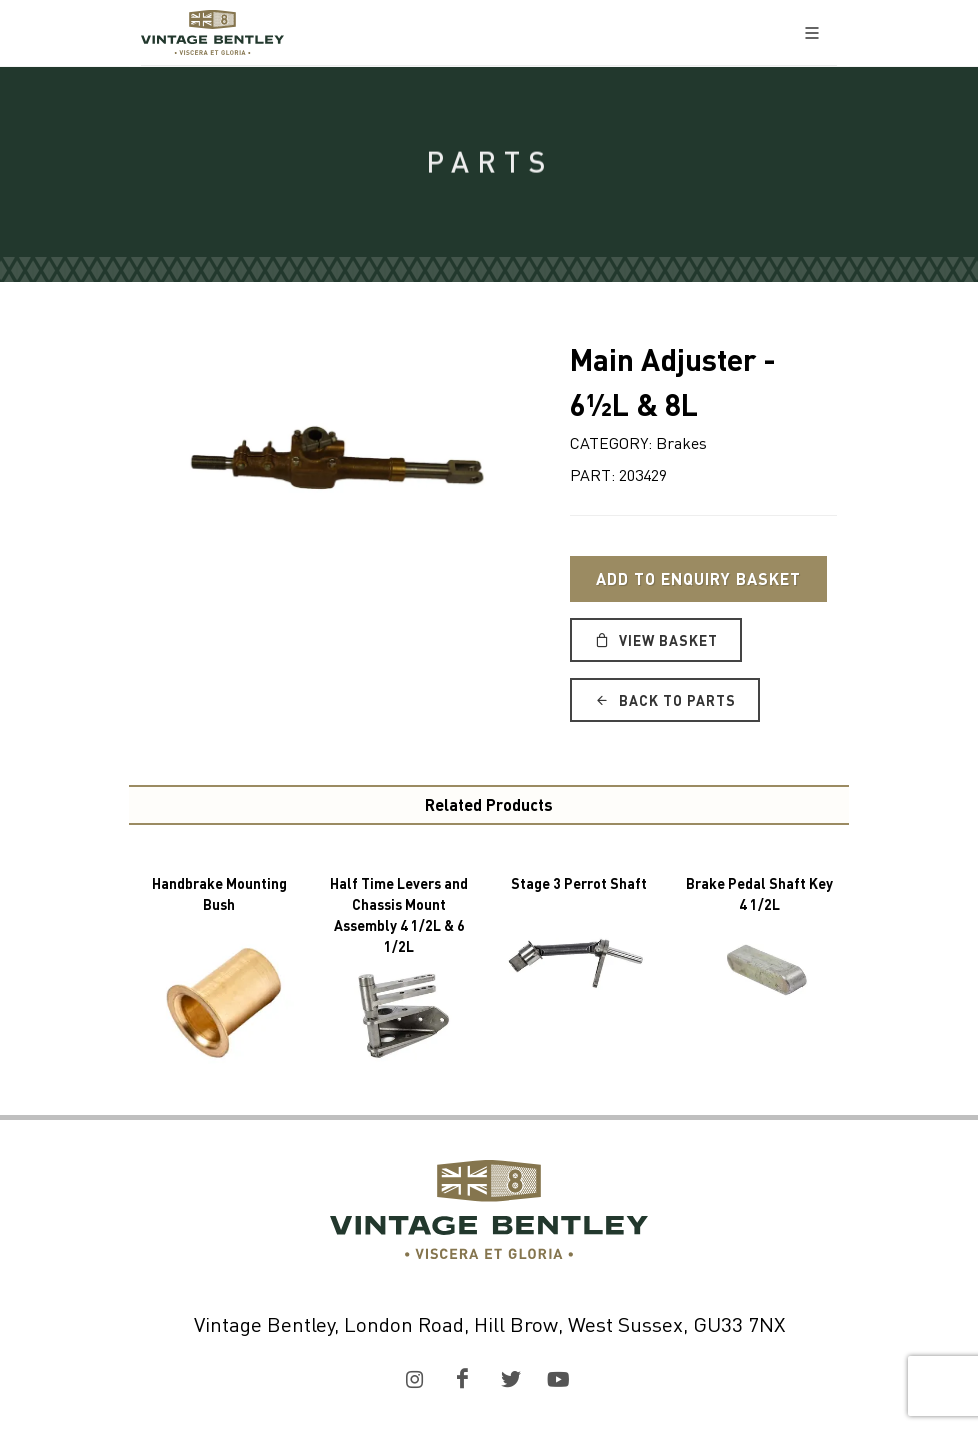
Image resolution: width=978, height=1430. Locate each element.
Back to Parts (665, 700)
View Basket (656, 640)
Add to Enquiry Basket (698, 578)
